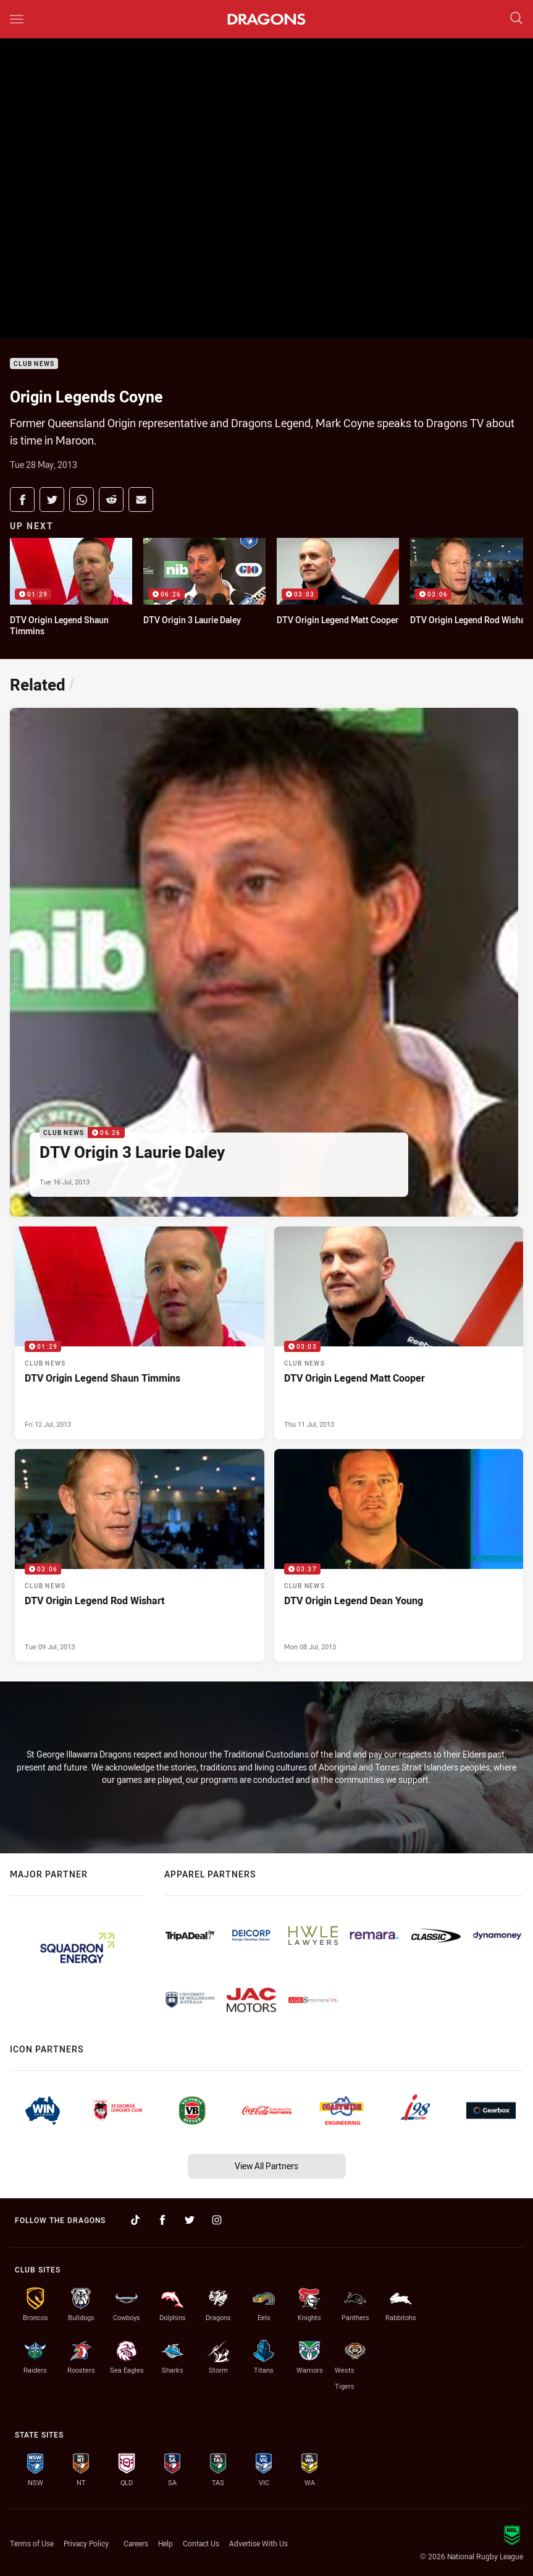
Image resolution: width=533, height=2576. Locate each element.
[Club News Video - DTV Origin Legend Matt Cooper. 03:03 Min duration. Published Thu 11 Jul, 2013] (399, 1332)
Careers (136, 2543)
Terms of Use (32, 2543)
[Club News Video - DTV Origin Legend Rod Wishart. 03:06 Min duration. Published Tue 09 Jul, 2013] (139, 1555)
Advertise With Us (258, 2543)
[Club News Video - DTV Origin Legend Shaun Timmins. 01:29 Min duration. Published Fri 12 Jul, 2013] (139, 1332)
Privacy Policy (86, 2543)
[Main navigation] (16, 19)
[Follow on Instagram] (217, 2220)
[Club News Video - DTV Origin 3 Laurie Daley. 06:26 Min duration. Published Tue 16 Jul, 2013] (264, 962)
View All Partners (266, 2166)
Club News (34, 364)
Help (165, 2543)
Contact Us (201, 2543)
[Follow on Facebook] (162, 2220)
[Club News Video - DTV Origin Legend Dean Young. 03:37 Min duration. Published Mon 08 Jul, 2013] (399, 1555)
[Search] (516, 19)
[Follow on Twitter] (190, 2220)
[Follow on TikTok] (135, 2220)
